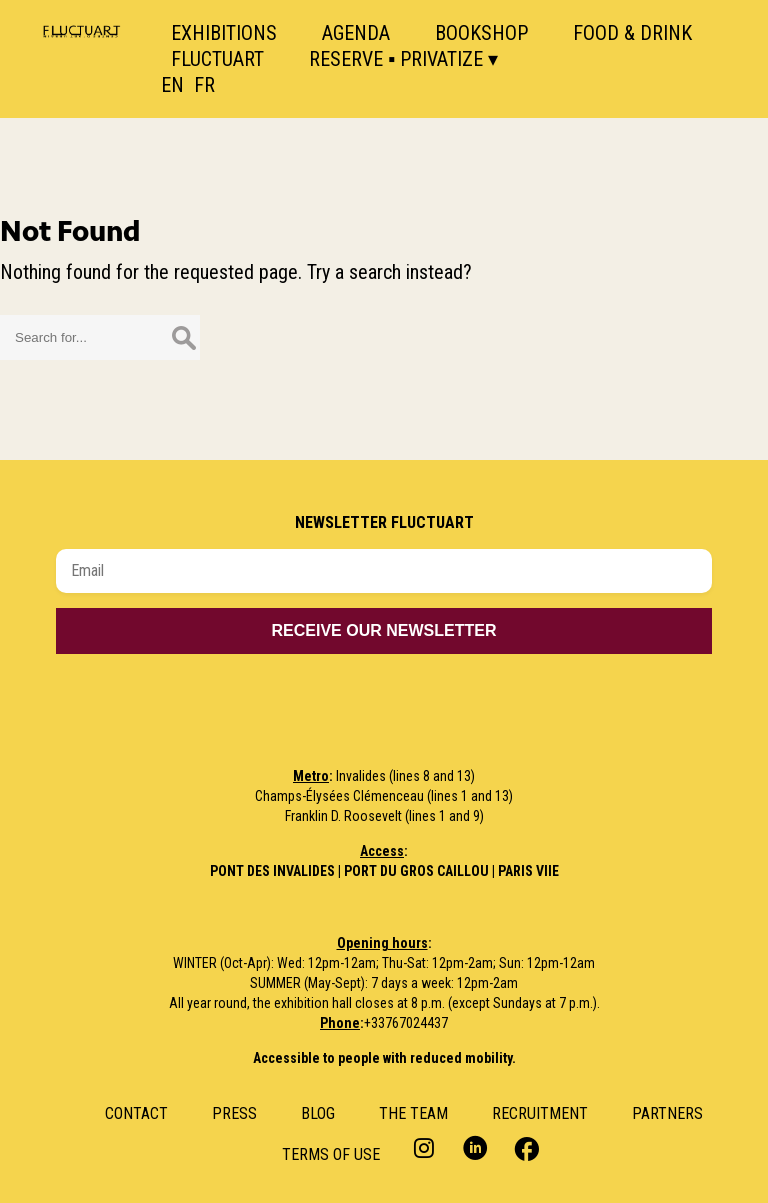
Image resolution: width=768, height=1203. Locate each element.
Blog (318, 1113)
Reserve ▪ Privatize (396, 59)
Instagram (426, 1147)
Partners (667, 1113)
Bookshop (481, 33)
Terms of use (331, 1154)
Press (234, 1113)
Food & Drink (632, 33)
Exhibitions (224, 33)
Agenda (356, 33)
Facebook (524, 1147)
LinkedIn (475, 1147)
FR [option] (204, 85)
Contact (136, 1113)
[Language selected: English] (205, 85)
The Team (413, 1113)
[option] (217, 85)
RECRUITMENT (540, 1113)
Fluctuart (217, 59)
